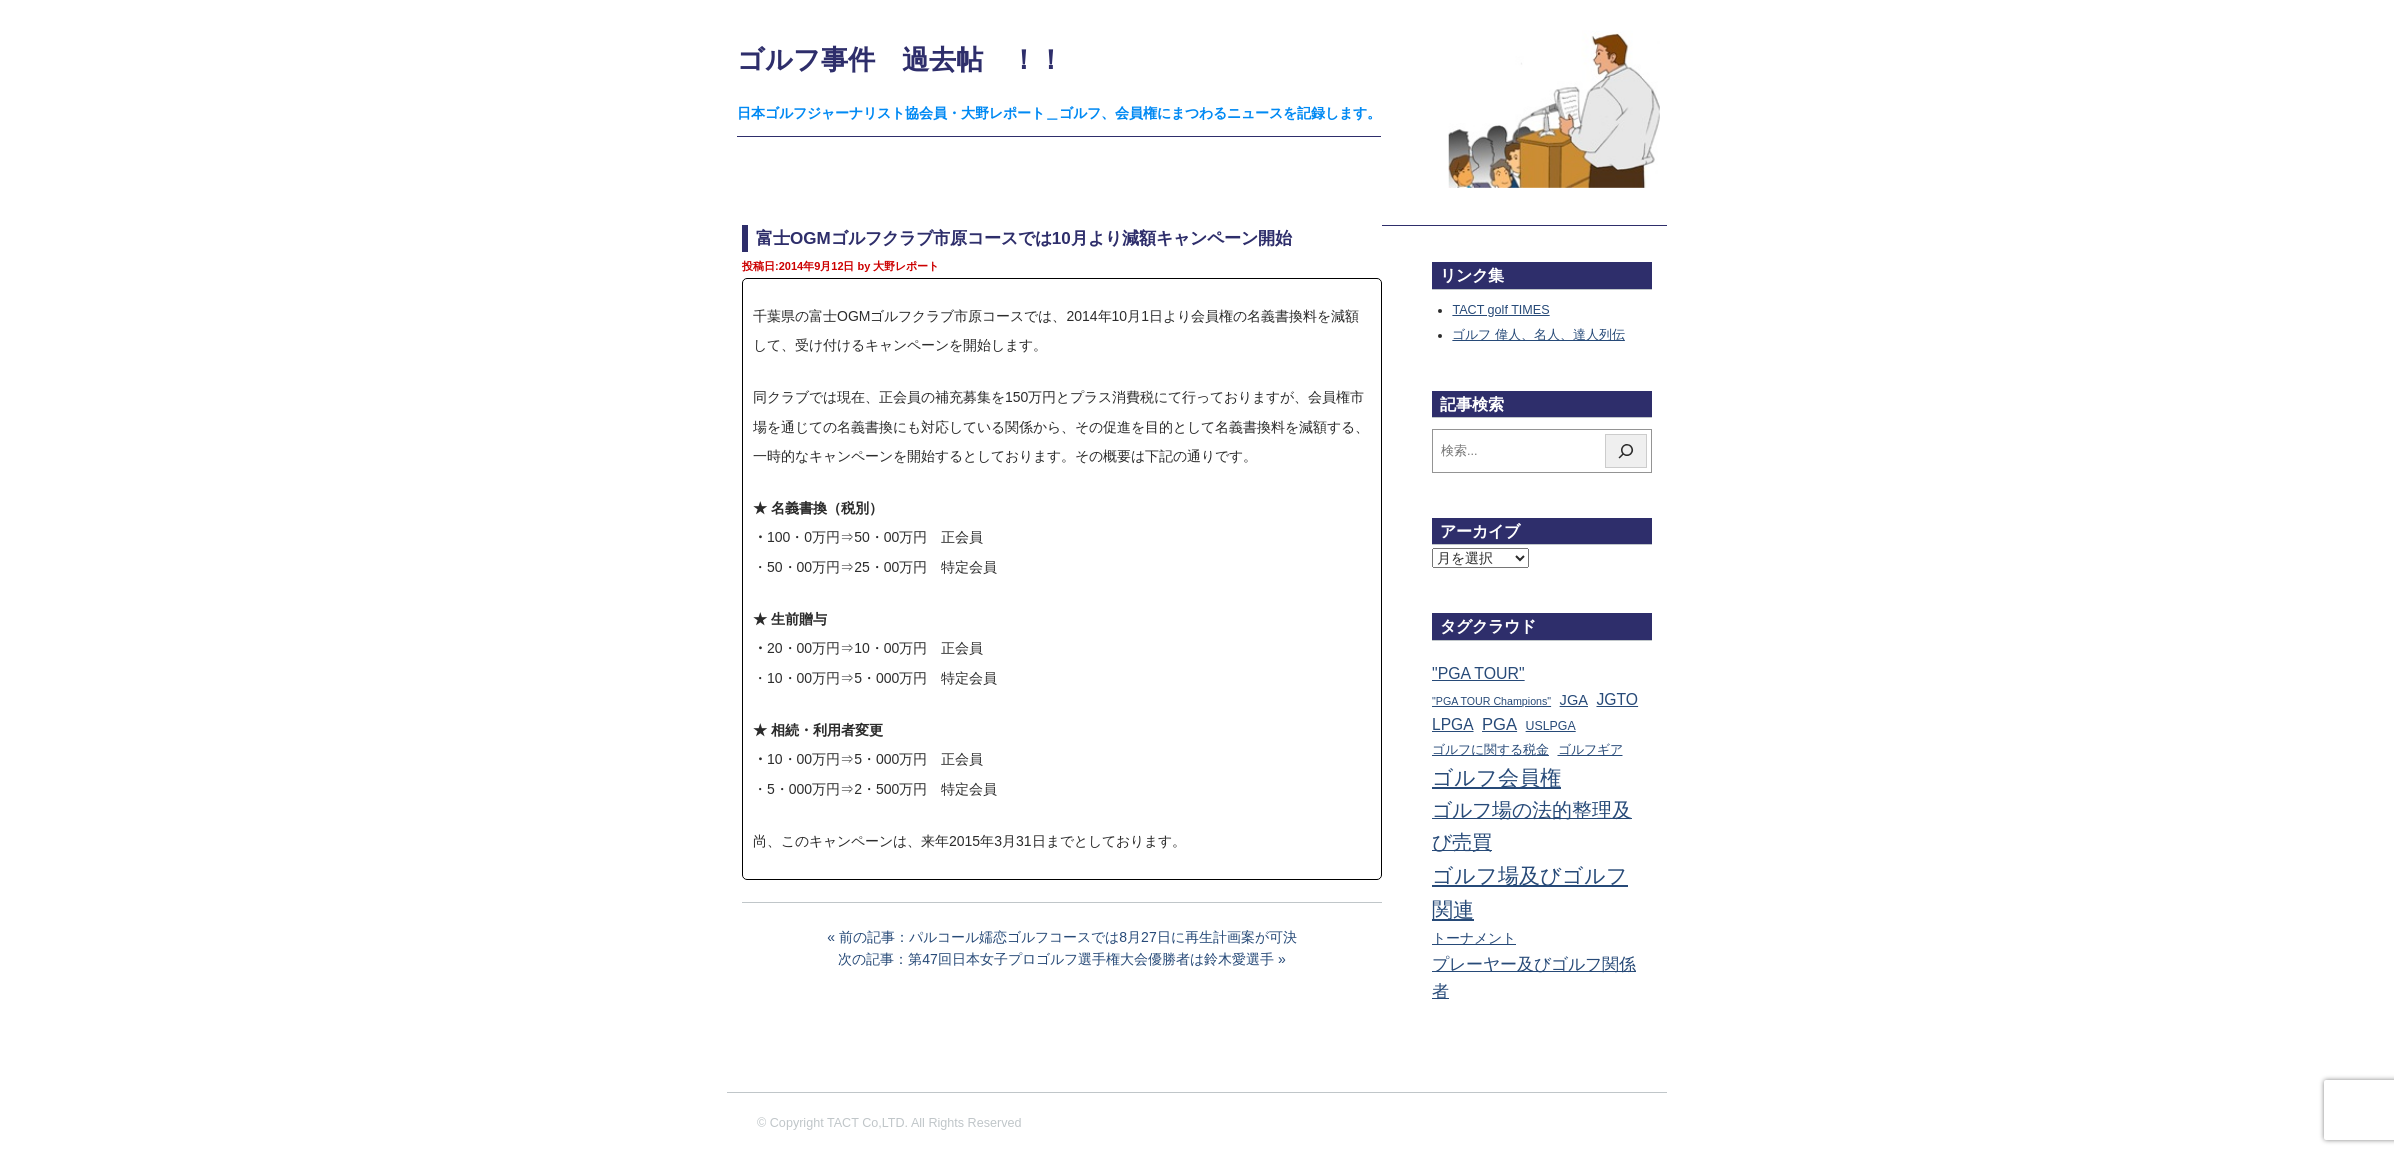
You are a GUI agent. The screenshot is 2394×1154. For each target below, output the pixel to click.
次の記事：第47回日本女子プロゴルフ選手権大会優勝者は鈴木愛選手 (1056, 959)
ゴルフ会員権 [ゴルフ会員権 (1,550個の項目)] (1496, 778)
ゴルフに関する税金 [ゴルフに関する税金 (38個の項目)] (1490, 749)
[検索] (1626, 451)
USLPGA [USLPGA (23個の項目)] (1551, 726)
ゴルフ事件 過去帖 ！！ (900, 59)
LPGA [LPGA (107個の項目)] (1453, 724)
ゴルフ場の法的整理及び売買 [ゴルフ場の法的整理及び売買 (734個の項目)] (1532, 826)
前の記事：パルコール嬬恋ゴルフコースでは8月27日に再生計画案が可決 (1067, 937)
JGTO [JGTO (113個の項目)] (1617, 699)
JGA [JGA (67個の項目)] (1574, 700)
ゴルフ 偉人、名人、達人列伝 (1538, 335)
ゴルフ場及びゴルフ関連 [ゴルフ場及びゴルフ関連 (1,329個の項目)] (1530, 892)
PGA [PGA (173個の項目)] (1499, 724)
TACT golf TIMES (1500, 310)
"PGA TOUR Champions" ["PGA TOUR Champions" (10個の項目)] (1491, 701)
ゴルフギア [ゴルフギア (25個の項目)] (1590, 750)
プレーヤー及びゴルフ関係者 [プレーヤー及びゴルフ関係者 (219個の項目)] (1534, 978)
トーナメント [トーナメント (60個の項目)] (1474, 938)
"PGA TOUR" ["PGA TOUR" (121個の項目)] (1478, 673)
